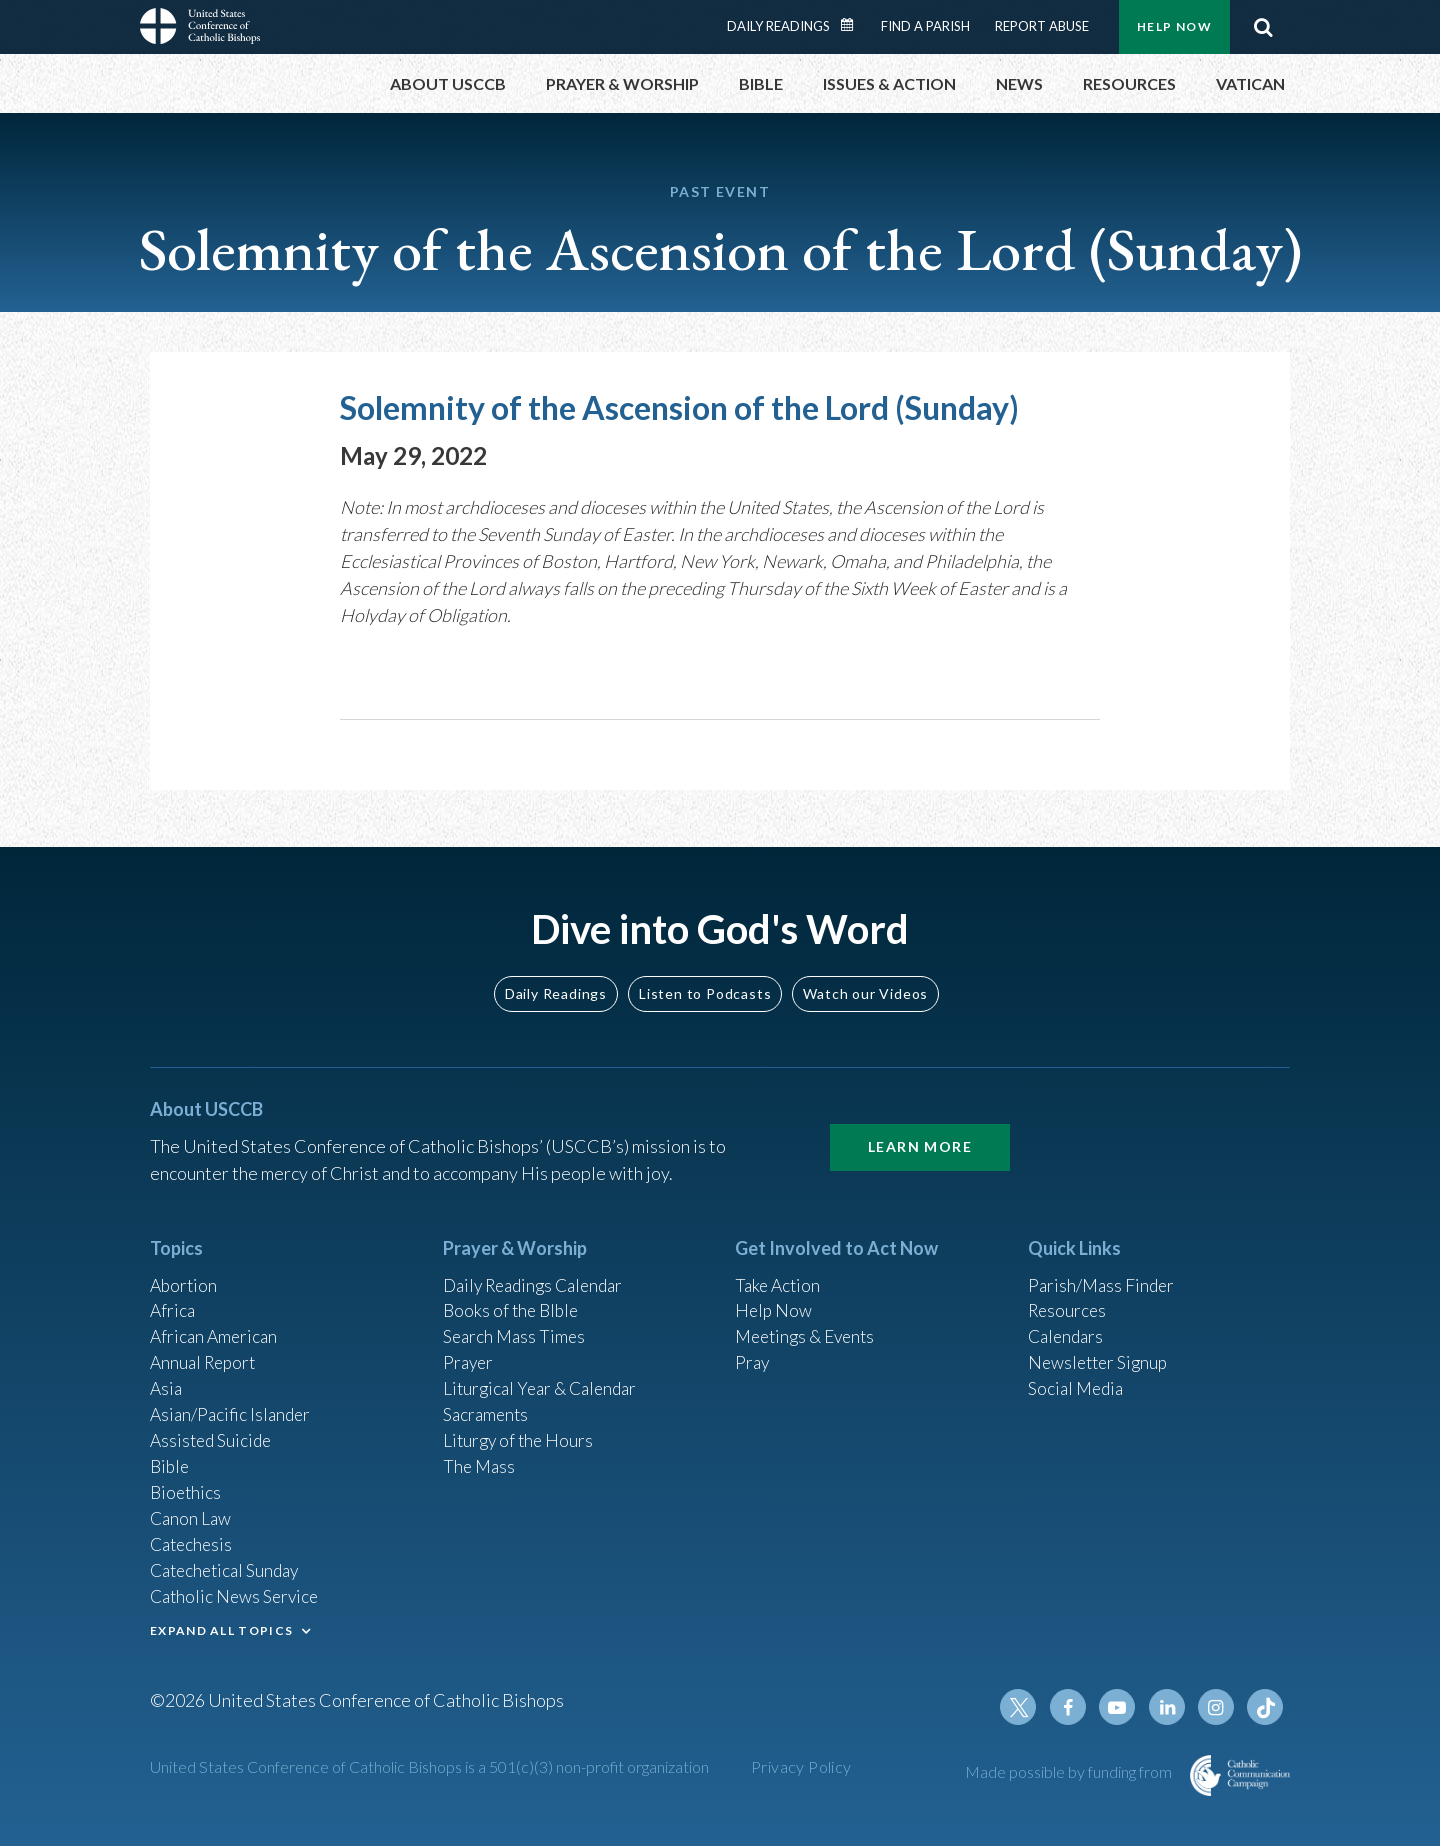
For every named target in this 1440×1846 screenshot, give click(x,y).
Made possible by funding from (1070, 1771)
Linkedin (1170, 1707)
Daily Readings (778, 26)
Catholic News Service (237, 1593)
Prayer (469, 1350)
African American (216, 1323)
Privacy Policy (801, 1766)
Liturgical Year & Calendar (545, 1377)
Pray (753, 1350)
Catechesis (193, 1539)
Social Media (1078, 1377)
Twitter (1026, 1707)
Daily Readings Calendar (854, 25)
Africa (173, 1296)
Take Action (779, 1269)
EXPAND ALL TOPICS (221, 1627)
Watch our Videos (865, 976)
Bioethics (187, 1485)
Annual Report (206, 1350)
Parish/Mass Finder (1103, 1269)
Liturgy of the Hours (520, 1431)
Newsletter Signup (1101, 1350)
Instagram (1218, 1707)
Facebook (1074, 1707)
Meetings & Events (809, 1323)
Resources (1069, 1296)
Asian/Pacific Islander (233, 1404)
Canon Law (192, 1512)
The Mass (480, 1458)
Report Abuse (1042, 26)
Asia (167, 1377)
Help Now (1174, 26)
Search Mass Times (516, 1323)
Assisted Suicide (213, 1431)
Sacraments (487, 1404)
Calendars (1068, 1323)
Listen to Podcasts (705, 976)
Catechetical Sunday (229, 1566)
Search (1263, 27)
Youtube (1122, 1707)
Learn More (920, 1130)
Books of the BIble (513, 1296)
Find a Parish (925, 26)
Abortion (185, 1269)
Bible (171, 1458)
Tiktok (1266, 1707)
